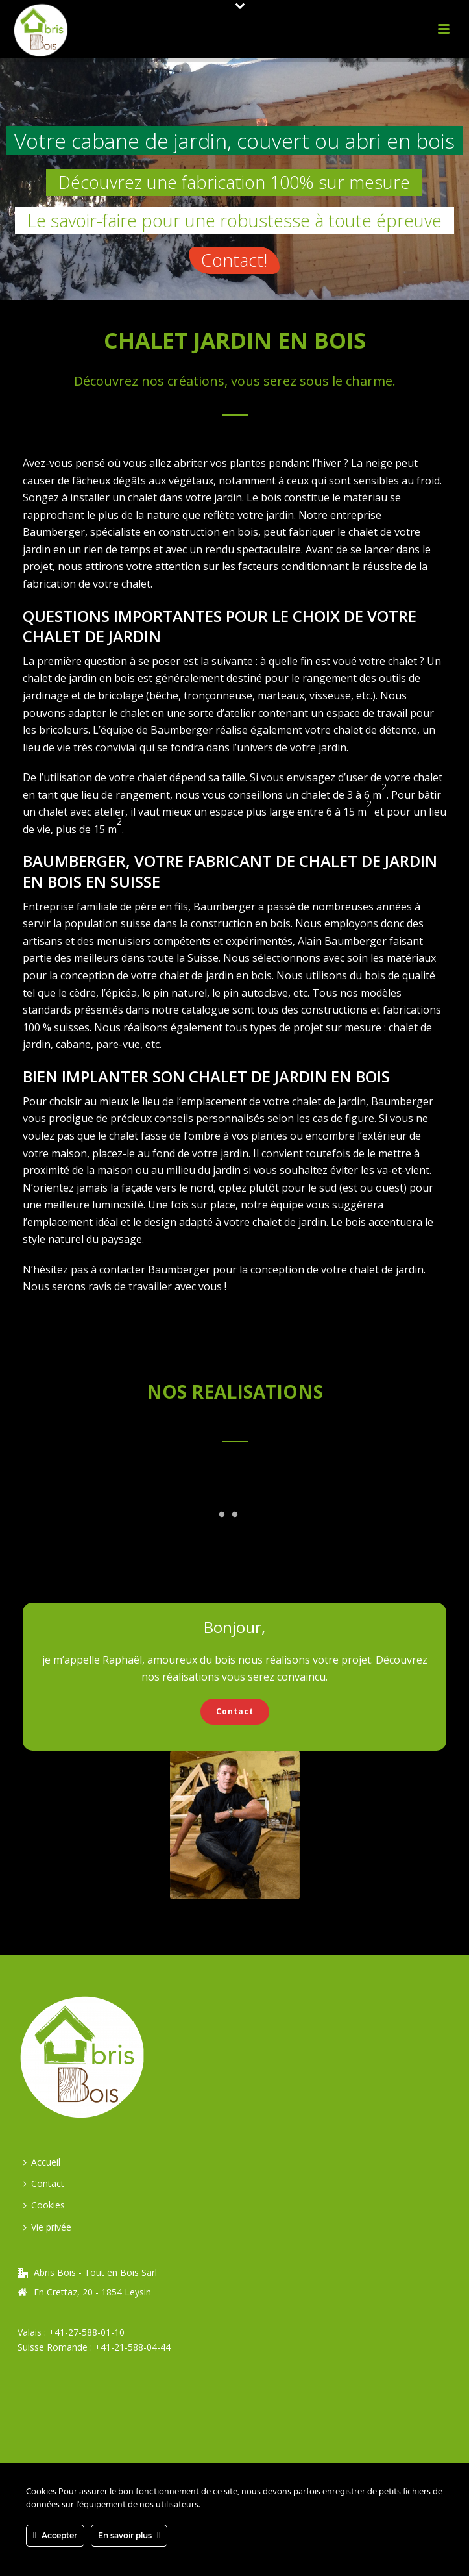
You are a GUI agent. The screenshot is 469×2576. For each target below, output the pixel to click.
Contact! (234, 260)
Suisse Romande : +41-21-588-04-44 (94, 2347)
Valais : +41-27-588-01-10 (71, 2332)
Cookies (44, 2205)
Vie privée (47, 2227)
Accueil (41, 2162)
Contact (43, 2183)
